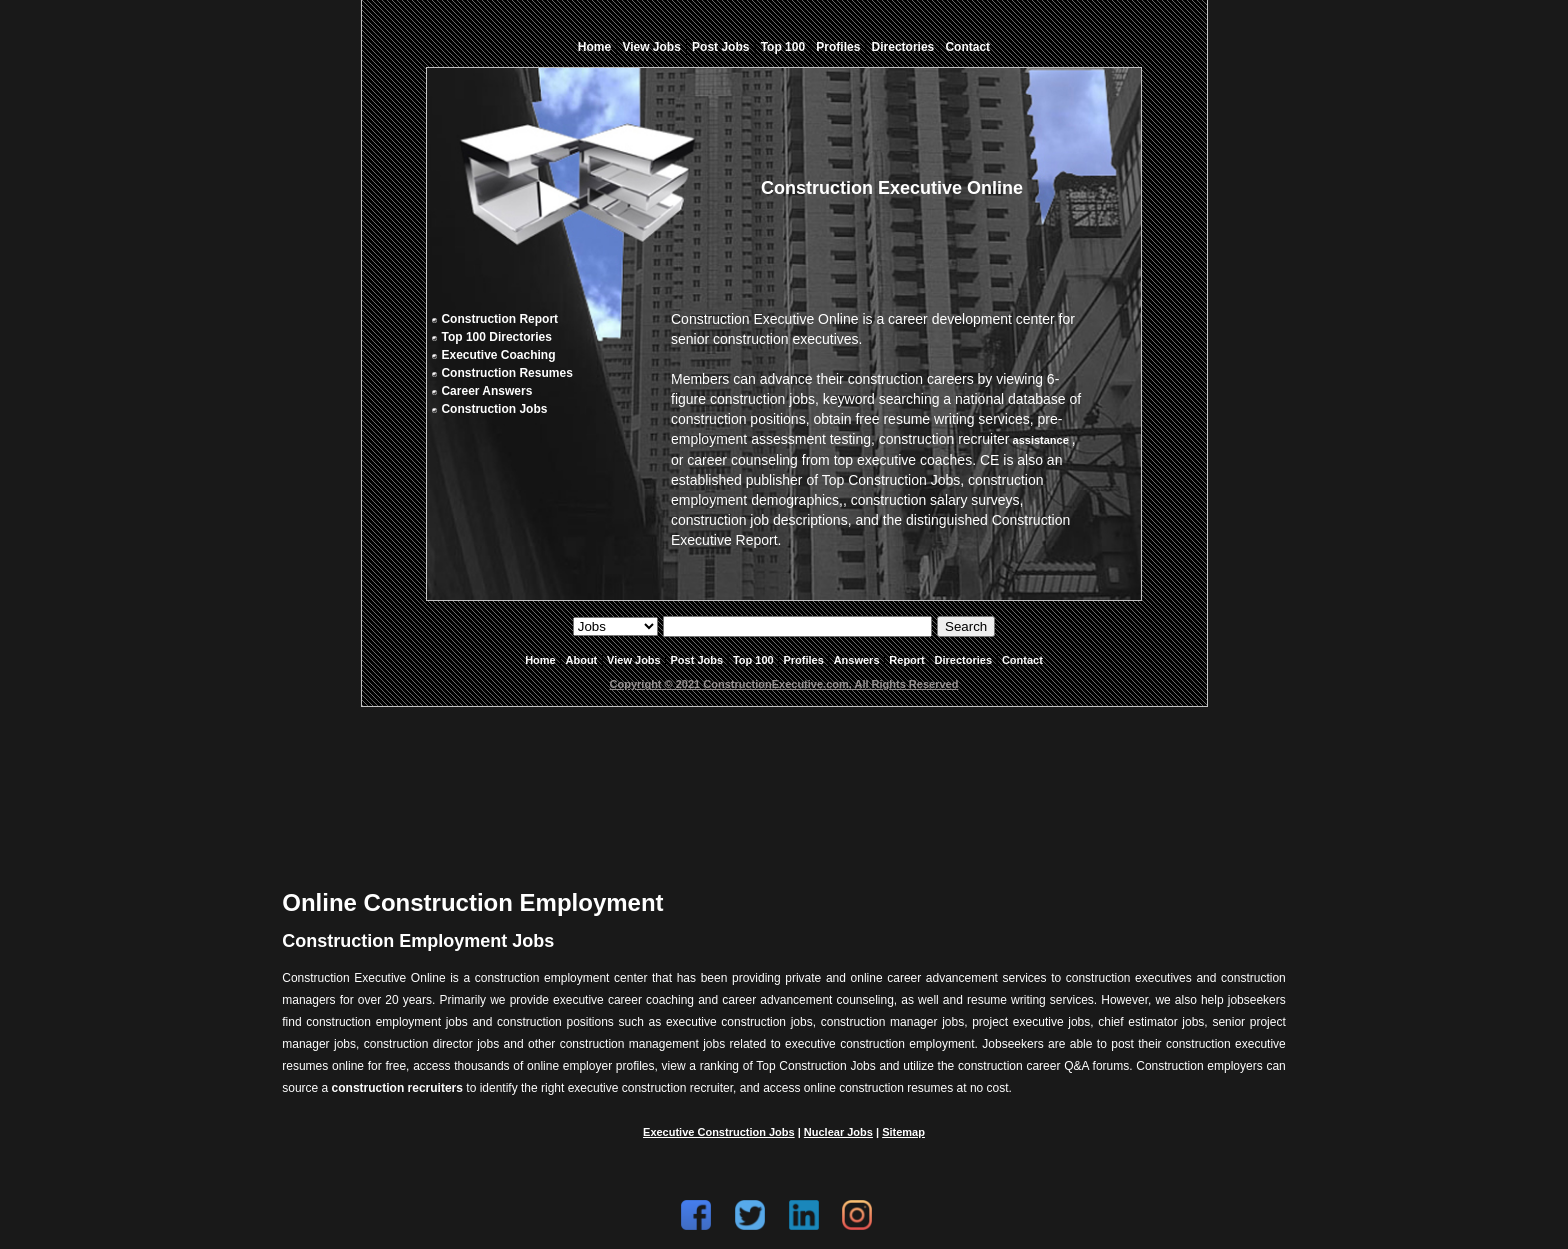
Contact (967, 47)
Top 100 (783, 47)
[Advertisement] (784, 782)
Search (966, 626)
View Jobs (651, 47)
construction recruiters (397, 1088)
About (582, 660)
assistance (1040, 440)
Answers (857, 660)
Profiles (838, 47)
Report (906, 660)
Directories (903, 47)
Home (594, 47)
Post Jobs (720, 47)
